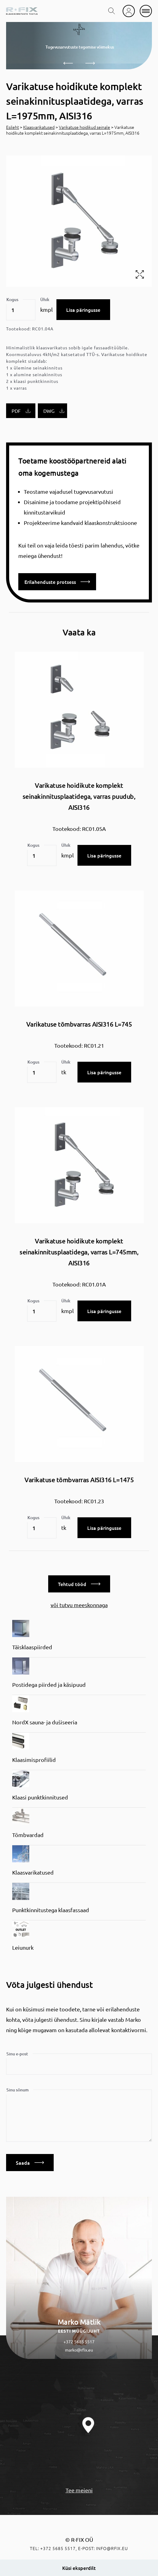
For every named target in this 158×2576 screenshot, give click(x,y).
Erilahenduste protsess (57, 581)
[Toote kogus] (20, 310)
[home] (22, 11)
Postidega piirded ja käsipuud (49, 1684)
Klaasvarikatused (39, 127)
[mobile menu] (146, 11)
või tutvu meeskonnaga (79, 1605)
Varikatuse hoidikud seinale (84, 127)
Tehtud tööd (79, 1584)
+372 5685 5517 (79, 2341)
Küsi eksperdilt (79, 2567)
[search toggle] (111, 11)
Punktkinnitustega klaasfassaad (50, 1910)
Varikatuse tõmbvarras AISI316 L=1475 (79, 1479)
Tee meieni (79, 2490)
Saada (30, 2162)
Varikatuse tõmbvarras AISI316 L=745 (79, 1024)
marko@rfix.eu (79, 2349)
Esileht (12, 127)
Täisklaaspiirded (32, 1647)
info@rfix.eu (112, 2548)
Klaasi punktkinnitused (40, 1797)
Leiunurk (23, 1947)
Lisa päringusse (83, 309)
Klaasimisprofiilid (34, 1759)
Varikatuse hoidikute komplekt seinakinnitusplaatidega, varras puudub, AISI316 (79, 796)
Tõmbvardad (28, 1835)
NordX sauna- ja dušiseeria (44, 1722)
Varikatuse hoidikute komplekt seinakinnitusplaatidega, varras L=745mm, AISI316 (79, 1252)
